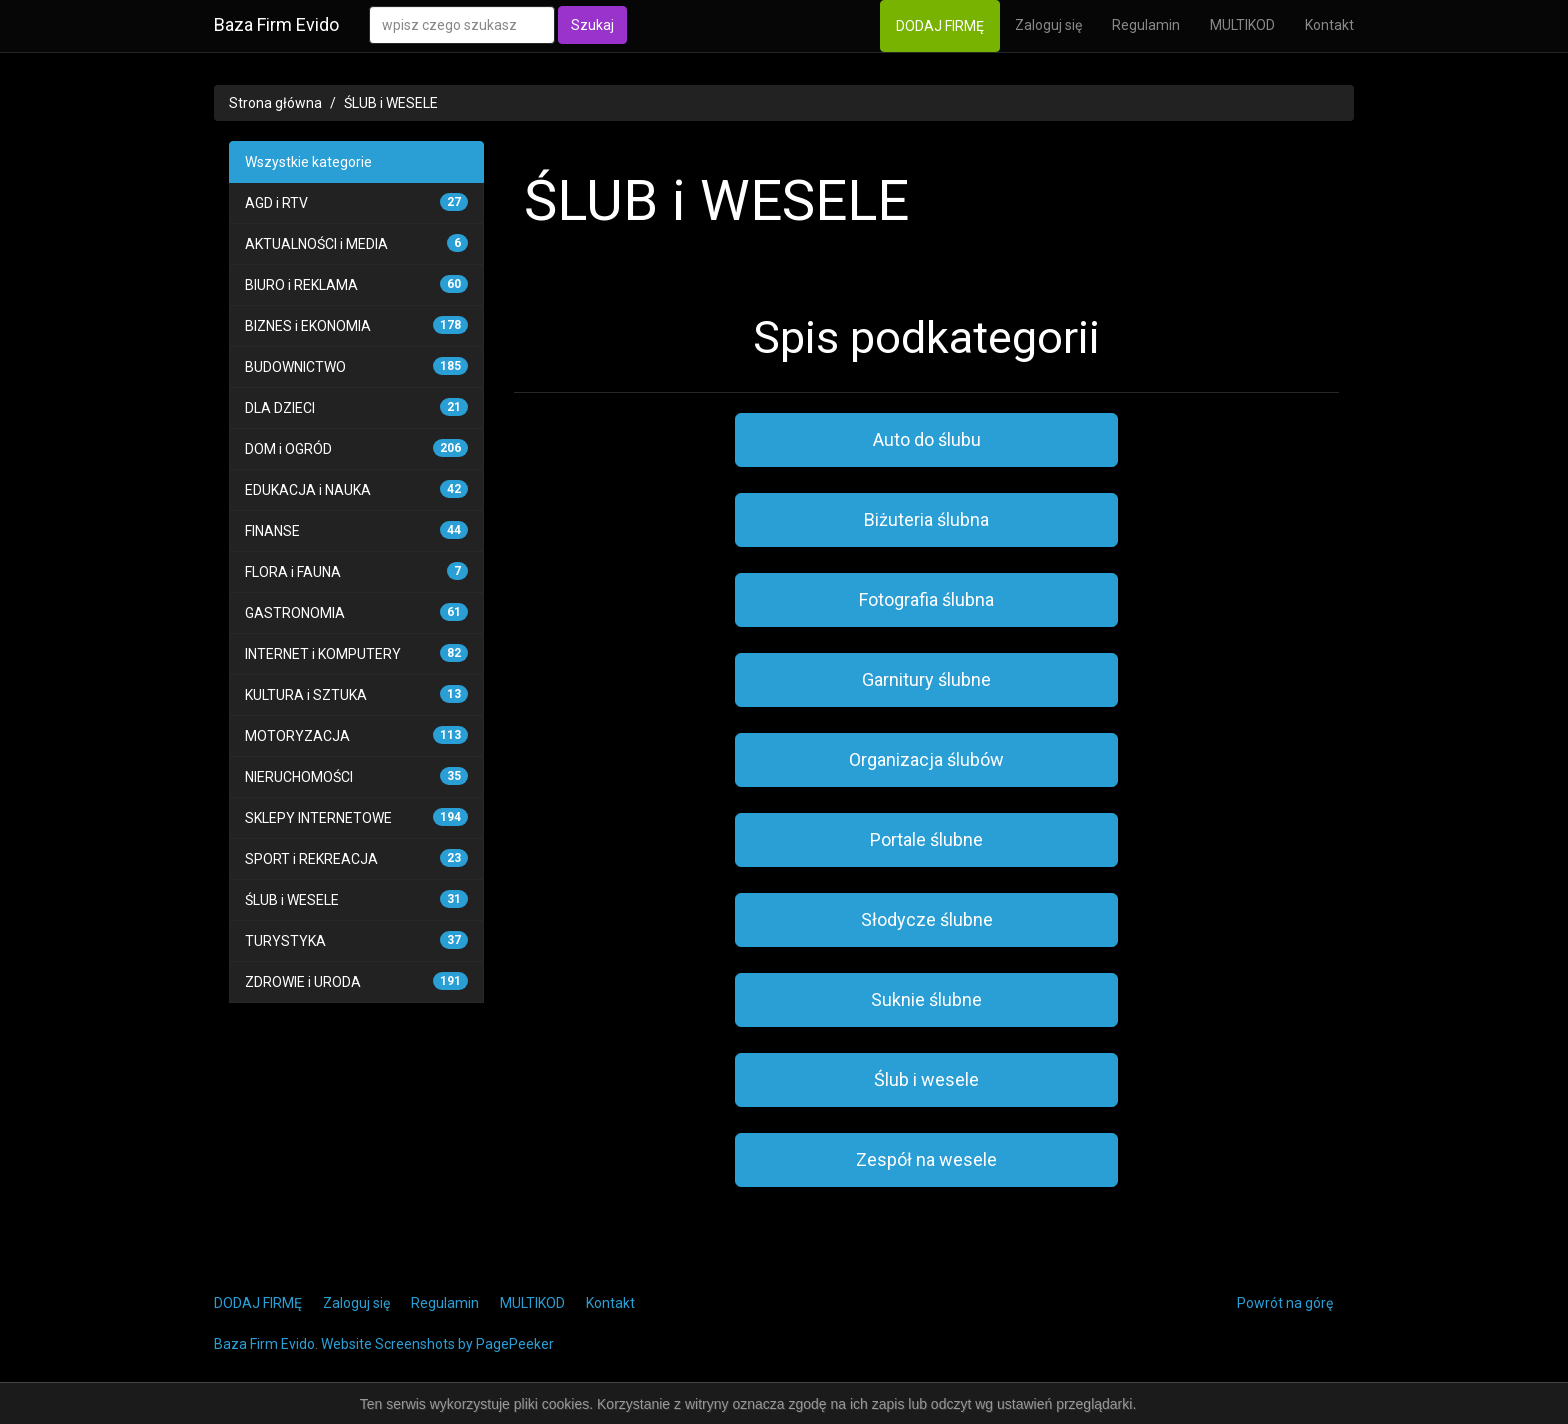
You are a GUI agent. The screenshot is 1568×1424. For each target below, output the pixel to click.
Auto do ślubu (927, 439)
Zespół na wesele (926, 1159)
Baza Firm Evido (276, 24)
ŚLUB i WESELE (391, 103)
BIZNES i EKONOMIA (308, 326)
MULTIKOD (1242, 25)
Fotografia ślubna (926, 599)
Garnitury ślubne (926, 679)
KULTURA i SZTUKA (306, 695)
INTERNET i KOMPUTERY (323, 654)
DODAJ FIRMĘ (940, 26)
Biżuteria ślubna (926, 519)
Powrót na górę (1285, 1303)
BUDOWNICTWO (295, 367)
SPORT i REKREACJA (311, 859)
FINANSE (272, 531)
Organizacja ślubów (926, 759)
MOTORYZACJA (297, 736)
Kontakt (1329, 25)
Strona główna (275, 103)
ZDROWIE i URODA (303, 982)
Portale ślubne (926, 839)
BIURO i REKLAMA (301, 285)
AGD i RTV (276, 203)
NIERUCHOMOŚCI (299, 777)
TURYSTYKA (285, 941)
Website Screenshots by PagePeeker (437, 1344)
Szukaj (592, 25)
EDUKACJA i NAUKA (308, 490)
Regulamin (1146, 25)
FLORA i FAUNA (293, 572)
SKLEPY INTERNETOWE (318, 818)
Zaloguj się (1048, 25)
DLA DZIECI (280, 408)
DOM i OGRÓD (288, 449)
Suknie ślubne (926, 999)
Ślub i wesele (926, 1079)
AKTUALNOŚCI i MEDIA (316, 244)
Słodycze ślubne (927, 919)
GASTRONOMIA (295, 613)
